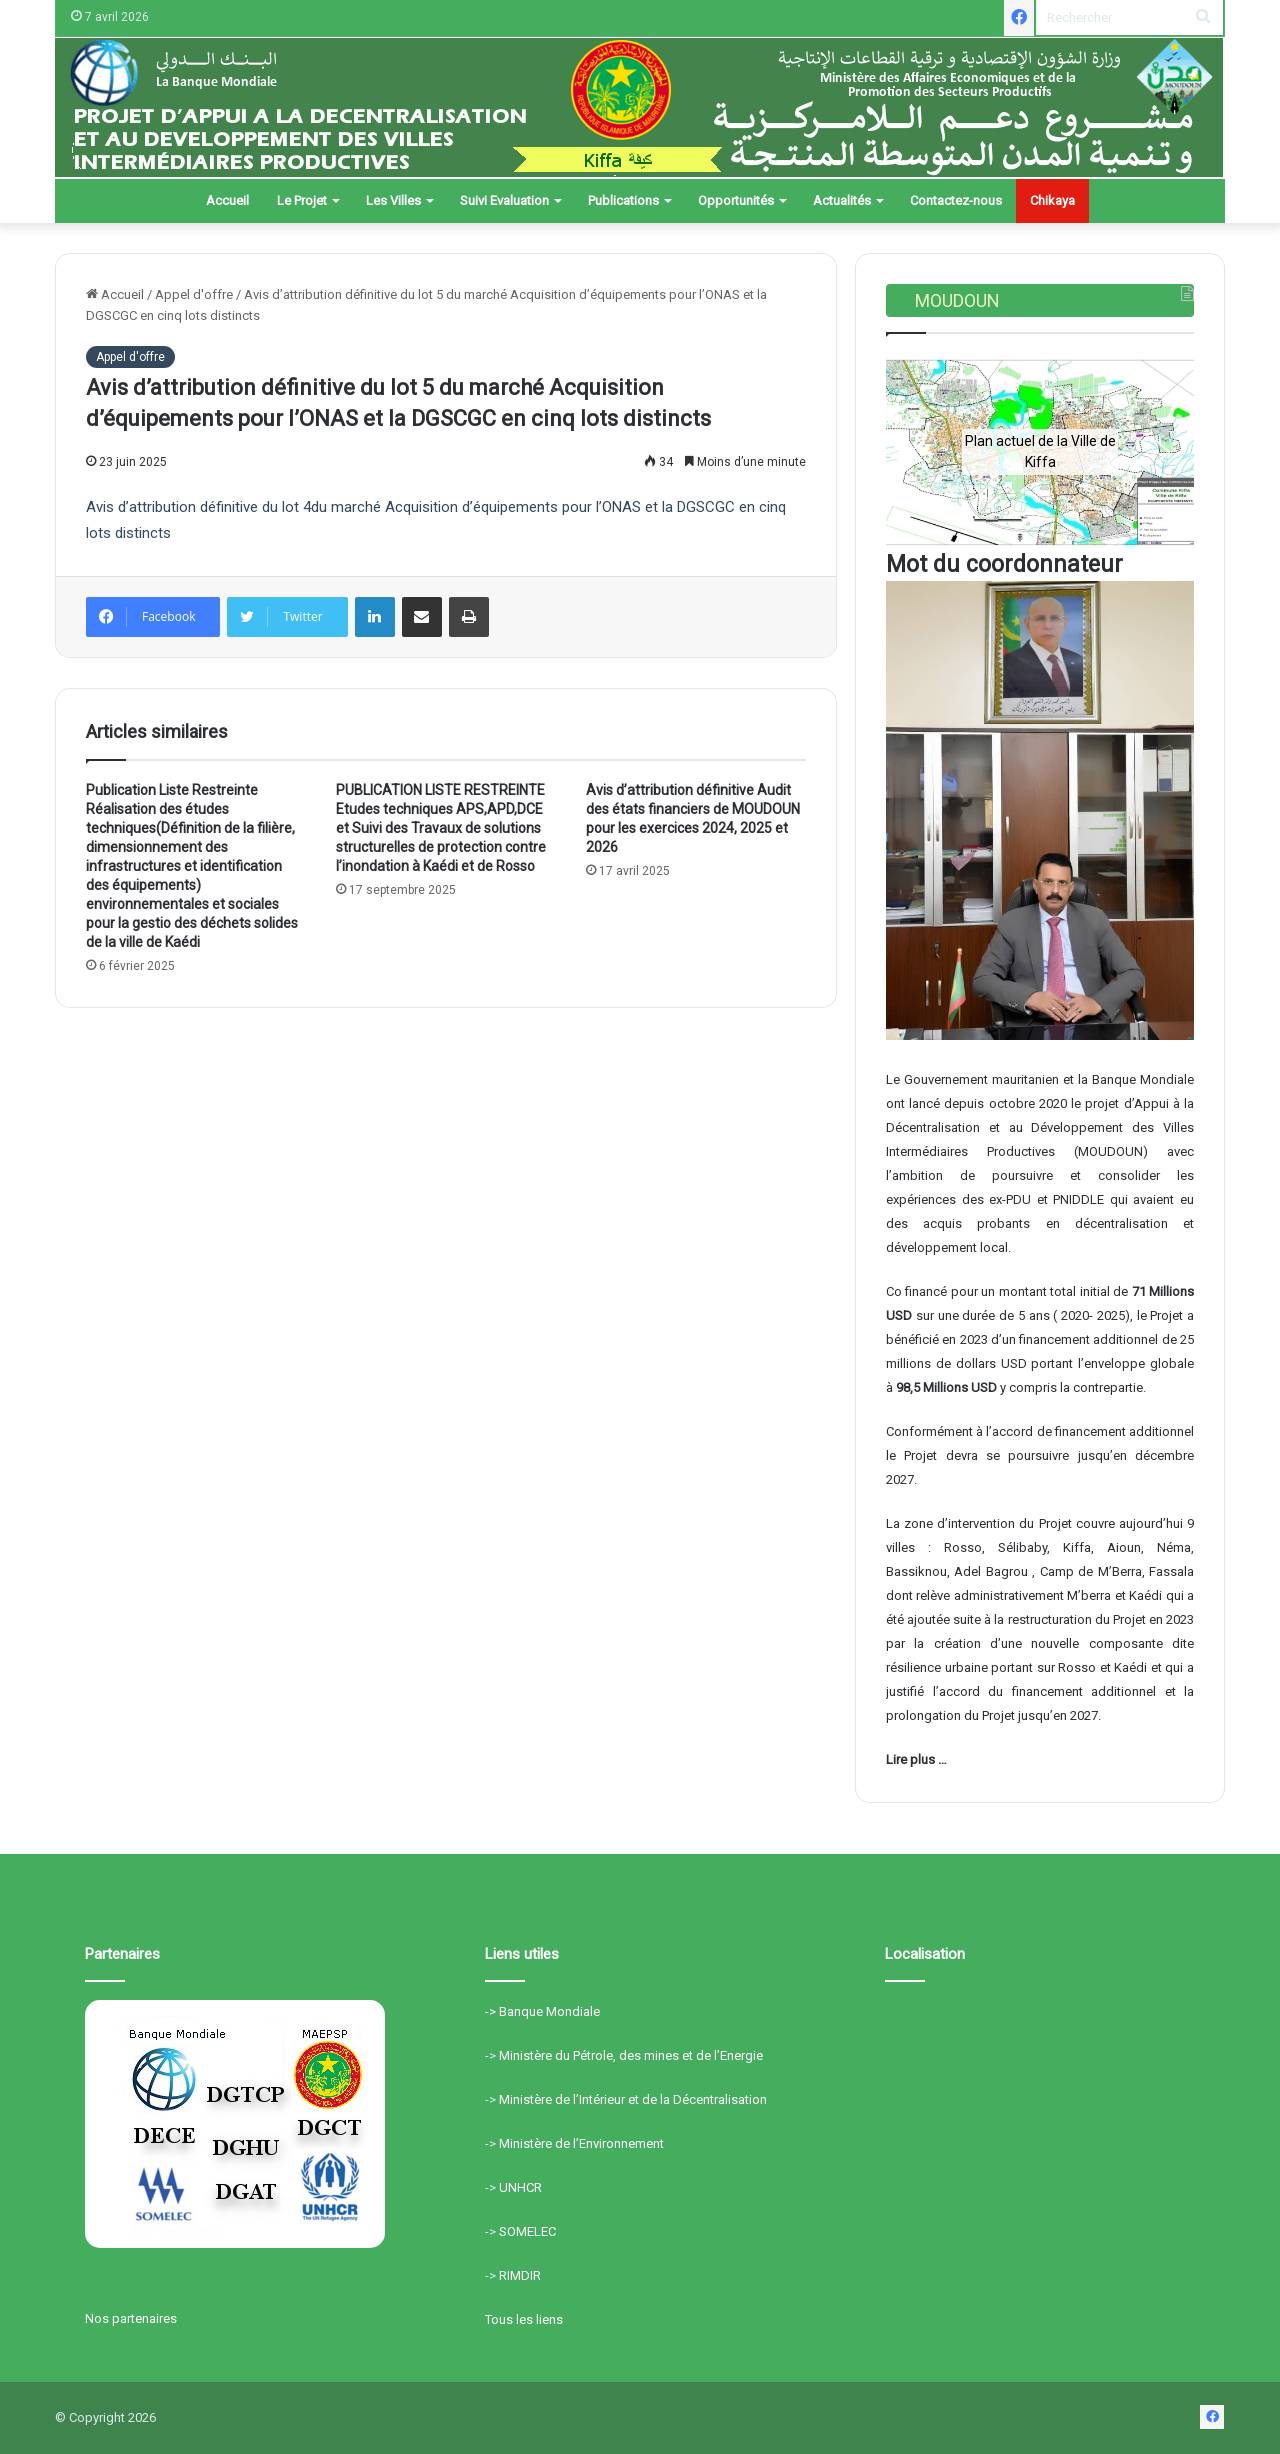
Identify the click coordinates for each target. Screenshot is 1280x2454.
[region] (1040, 451)
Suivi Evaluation (504, 200)
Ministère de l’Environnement (581, 2143)
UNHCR (520, 2187)
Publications (623, 200)
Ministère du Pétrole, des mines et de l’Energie (631, 2055)
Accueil (227, 200)
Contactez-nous (956, 200)
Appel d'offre (194, 294)
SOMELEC (527, 2231)
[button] (917, 452)
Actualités (842, 200)
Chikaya (1052, 200)
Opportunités (736, 200)
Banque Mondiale (549, 2011)
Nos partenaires (131, 2318)
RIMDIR (520, 2275)
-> (492, 2011)
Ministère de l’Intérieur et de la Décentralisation (633, 2099)
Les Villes (393, 200)
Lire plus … (916, 1759)
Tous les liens (524, 2319)
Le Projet (302, 200)
